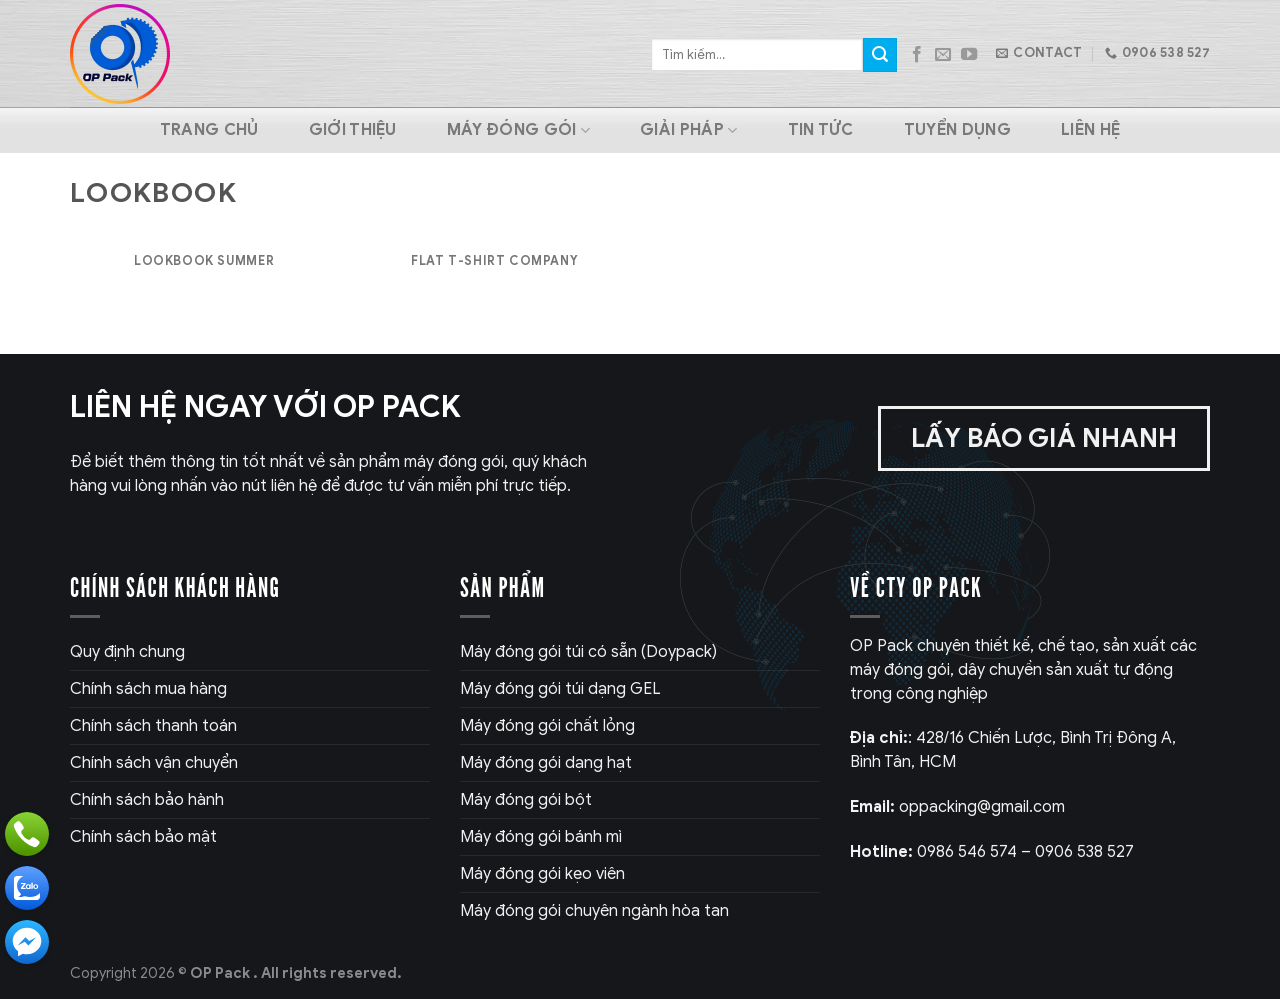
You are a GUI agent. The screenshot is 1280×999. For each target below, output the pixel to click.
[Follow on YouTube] (969, 55)
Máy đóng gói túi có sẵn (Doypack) (588, 652)
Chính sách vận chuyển (154, 763)
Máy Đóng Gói (518, 130)
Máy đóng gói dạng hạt (546, 763)
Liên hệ (1090, 130)
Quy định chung (127, 652)
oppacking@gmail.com (957, 807)
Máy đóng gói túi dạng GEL (560, 689)
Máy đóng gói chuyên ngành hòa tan (594, 911)
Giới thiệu (353, 130)
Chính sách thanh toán (153, 726)
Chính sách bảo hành (147, 800)
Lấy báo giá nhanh (1044, 438)
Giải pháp (688, 130)
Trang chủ (209, 130)
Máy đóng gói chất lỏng (547, 726)
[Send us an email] (943, 55)
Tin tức (821, 130)
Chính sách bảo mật (143, 837)
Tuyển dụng (957, 130)
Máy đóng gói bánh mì (541, 837)
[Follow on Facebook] (917, 55)
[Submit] (880, 55)
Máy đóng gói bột (526, 800)
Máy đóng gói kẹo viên (542, 874)
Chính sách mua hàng (148, 689)
